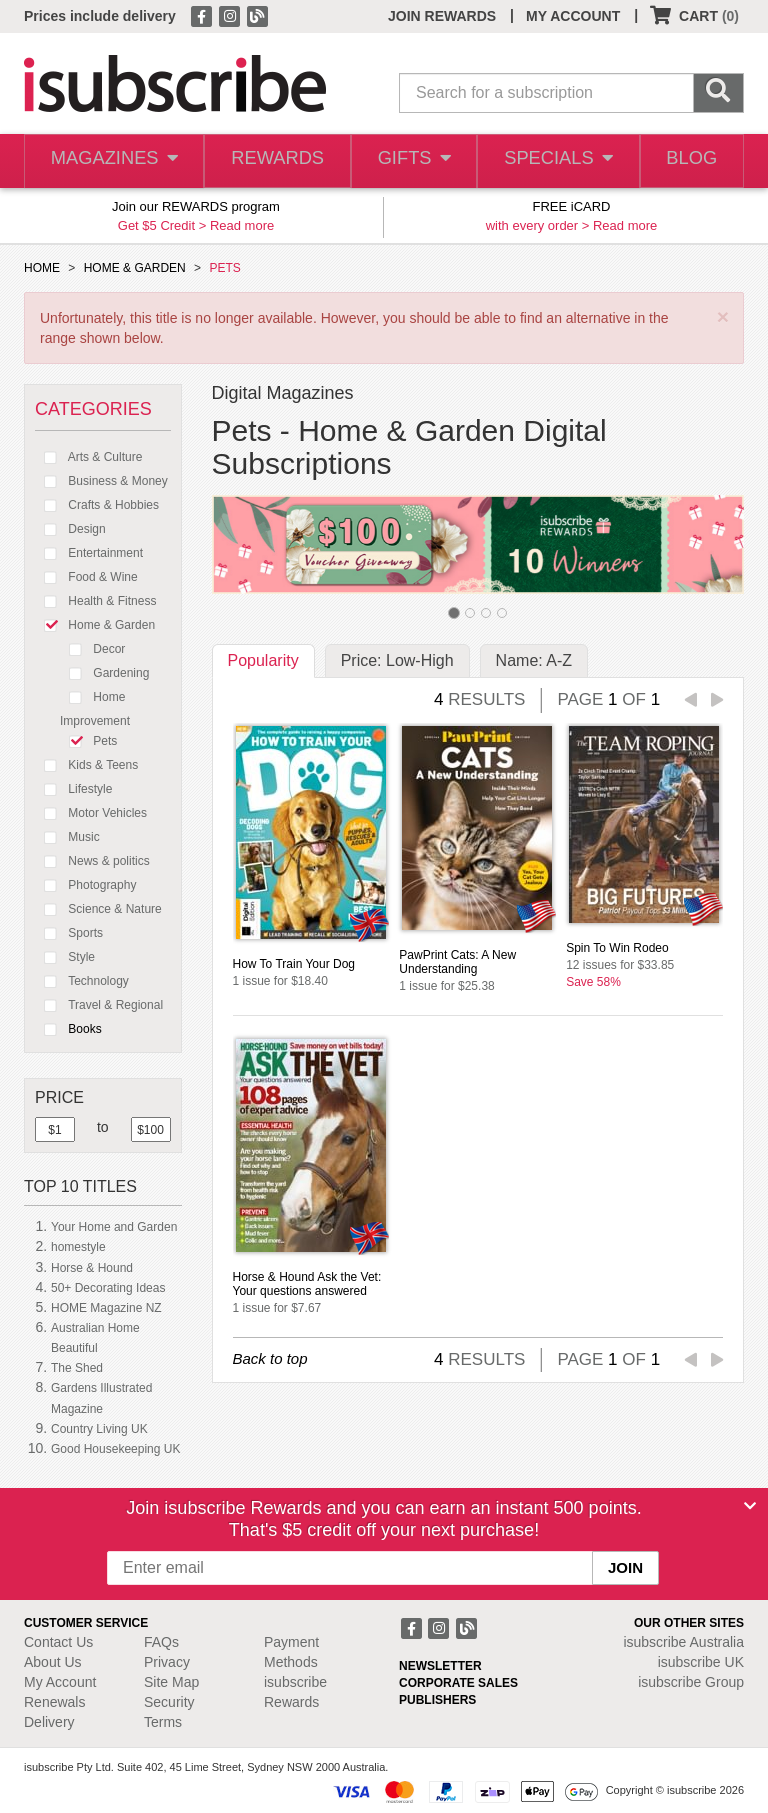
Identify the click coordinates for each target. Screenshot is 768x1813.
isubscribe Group (691, 1682)
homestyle (78, 1247)
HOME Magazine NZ (106, 1308)
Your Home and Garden (114, 1227)
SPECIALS (555, 161)
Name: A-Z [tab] (534, 660)
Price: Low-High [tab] (397, 660)
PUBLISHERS (437, 1700)
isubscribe (683, 1642)
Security (169, 1702)
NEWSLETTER (440, 1666)
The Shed (77, 1368)
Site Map (171, 1682)
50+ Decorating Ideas (108, 1288)
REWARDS (272, 161)
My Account (60, 1682)
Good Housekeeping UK (115, 1449)
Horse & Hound (92, 1268)
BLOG (689, 161)
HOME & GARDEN (135, 268)
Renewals (54, 1702)
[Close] (750, 1506)
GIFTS (410, 161)
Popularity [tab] (263, 660)
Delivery (49, 1722)
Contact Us (58, 1642)
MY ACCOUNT (573, 16)
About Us (53, 1662)
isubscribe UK (701, 1662)
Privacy (167, 1662)
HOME (42, 268)
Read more (242, 225)
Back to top (270, 1358)
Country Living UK (99, 1429)
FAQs (161, 1642)
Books (68, 1029)
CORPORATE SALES (458, 1683)
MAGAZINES (112, 161)
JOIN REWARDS (442, 16)
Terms (163, 1722)
